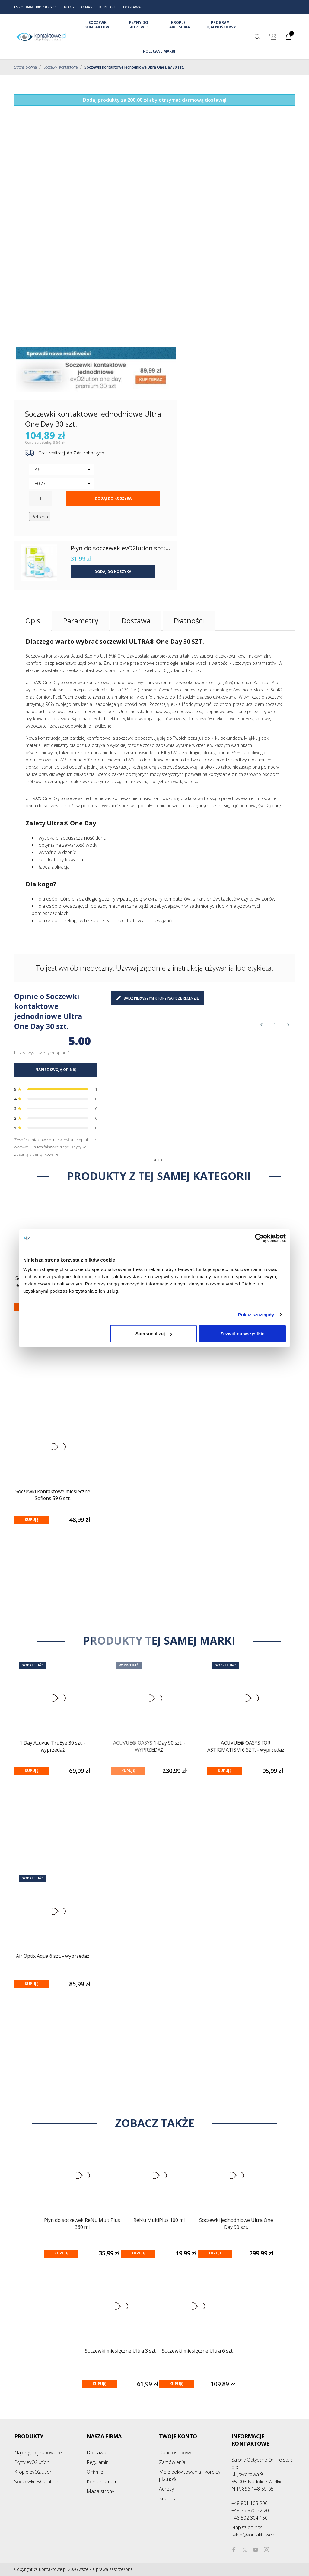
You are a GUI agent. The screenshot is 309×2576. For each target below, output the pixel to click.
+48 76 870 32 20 (250, 2510)
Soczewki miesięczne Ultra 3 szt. (121, 2350)
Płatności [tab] (189, 621)
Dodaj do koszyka (113, 498)
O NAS (86, 7)
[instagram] (266, 2549)
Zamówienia (172, 2462)
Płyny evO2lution (31, 2462)
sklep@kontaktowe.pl (253, 2531)
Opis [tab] (32, 621)
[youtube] (255, 2550)
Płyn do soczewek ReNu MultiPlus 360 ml (82, 2223)
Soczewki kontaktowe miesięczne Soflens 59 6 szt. (52, 1495)
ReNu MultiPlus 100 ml (159, 2220)
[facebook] (233, 2549)
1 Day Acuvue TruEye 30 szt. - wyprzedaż (53, 1746)
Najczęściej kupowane (38, 2452)
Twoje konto (178, 2436)
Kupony (167, 2498)
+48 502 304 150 (249, 2517)
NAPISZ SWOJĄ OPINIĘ (55, 1069)
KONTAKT (107, 7)
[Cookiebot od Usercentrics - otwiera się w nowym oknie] (259, 1237)
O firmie (95, 2472)
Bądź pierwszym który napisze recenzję (157, 998)
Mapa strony (100, 2491)
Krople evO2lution (33, 2472)
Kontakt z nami (102, 2481)
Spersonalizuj (153, 1333)
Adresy (166, 2488)
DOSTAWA (132, 7)
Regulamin (98, 2462)
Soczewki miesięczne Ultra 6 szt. (198, 2350)
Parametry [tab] (80, 621)
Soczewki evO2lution (36, 2481)
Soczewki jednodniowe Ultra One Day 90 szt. (236, 2223)
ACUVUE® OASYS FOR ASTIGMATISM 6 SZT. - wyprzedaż (245, 1746)
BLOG (69, 7)
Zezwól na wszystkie (243, 1333)
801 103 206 (46, 7)
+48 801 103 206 (249, 2503)
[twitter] (244, 2550)
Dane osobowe (176, 2452)
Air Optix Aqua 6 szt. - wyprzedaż (52, 1956)
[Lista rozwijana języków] (273, 37)
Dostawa (96, 2452)
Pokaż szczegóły (256, 1314)
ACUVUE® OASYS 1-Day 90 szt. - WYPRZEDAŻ (149, 1746)
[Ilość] (40, 498)
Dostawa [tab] (136, 621)
